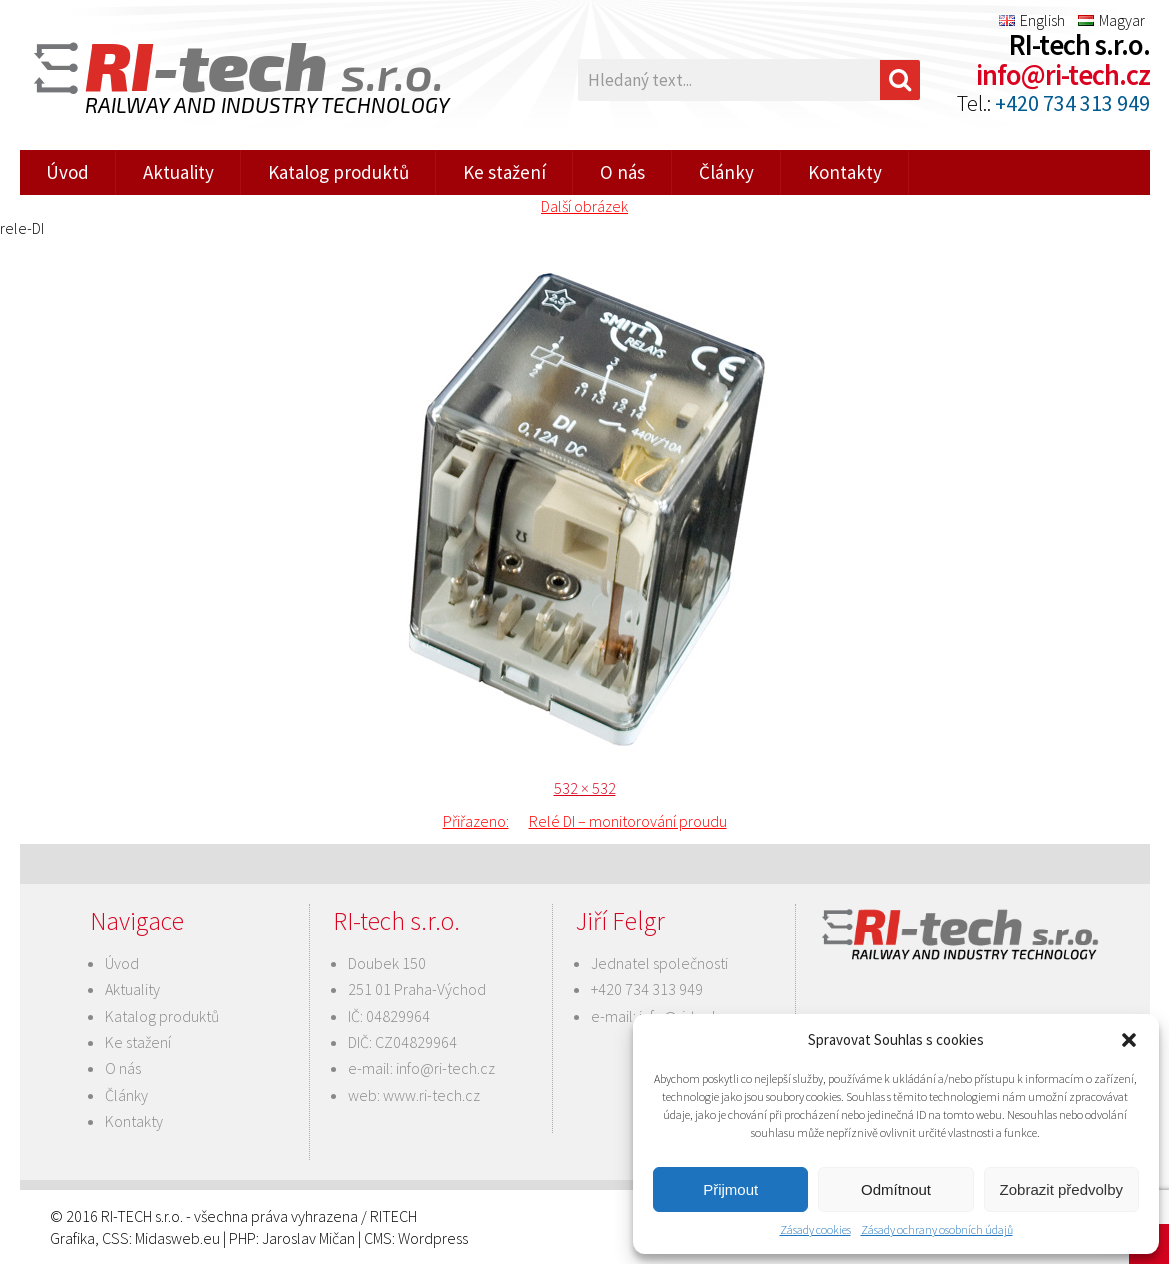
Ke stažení (504, 172)
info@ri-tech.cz (1063, 75)
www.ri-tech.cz (431, 1095)
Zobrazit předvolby (1061, 1189)
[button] (1129, 1040)
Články (726, 172)
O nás (622, 172)
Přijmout (730, 1189)
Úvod (67, 172)
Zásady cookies (815, 1229)
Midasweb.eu (177, 1238)
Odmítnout (896, 1189)
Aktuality (178, 172)
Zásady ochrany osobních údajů (937, 1229)
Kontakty (845, 172)
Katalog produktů (338, 172)
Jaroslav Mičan (308, 1238)
